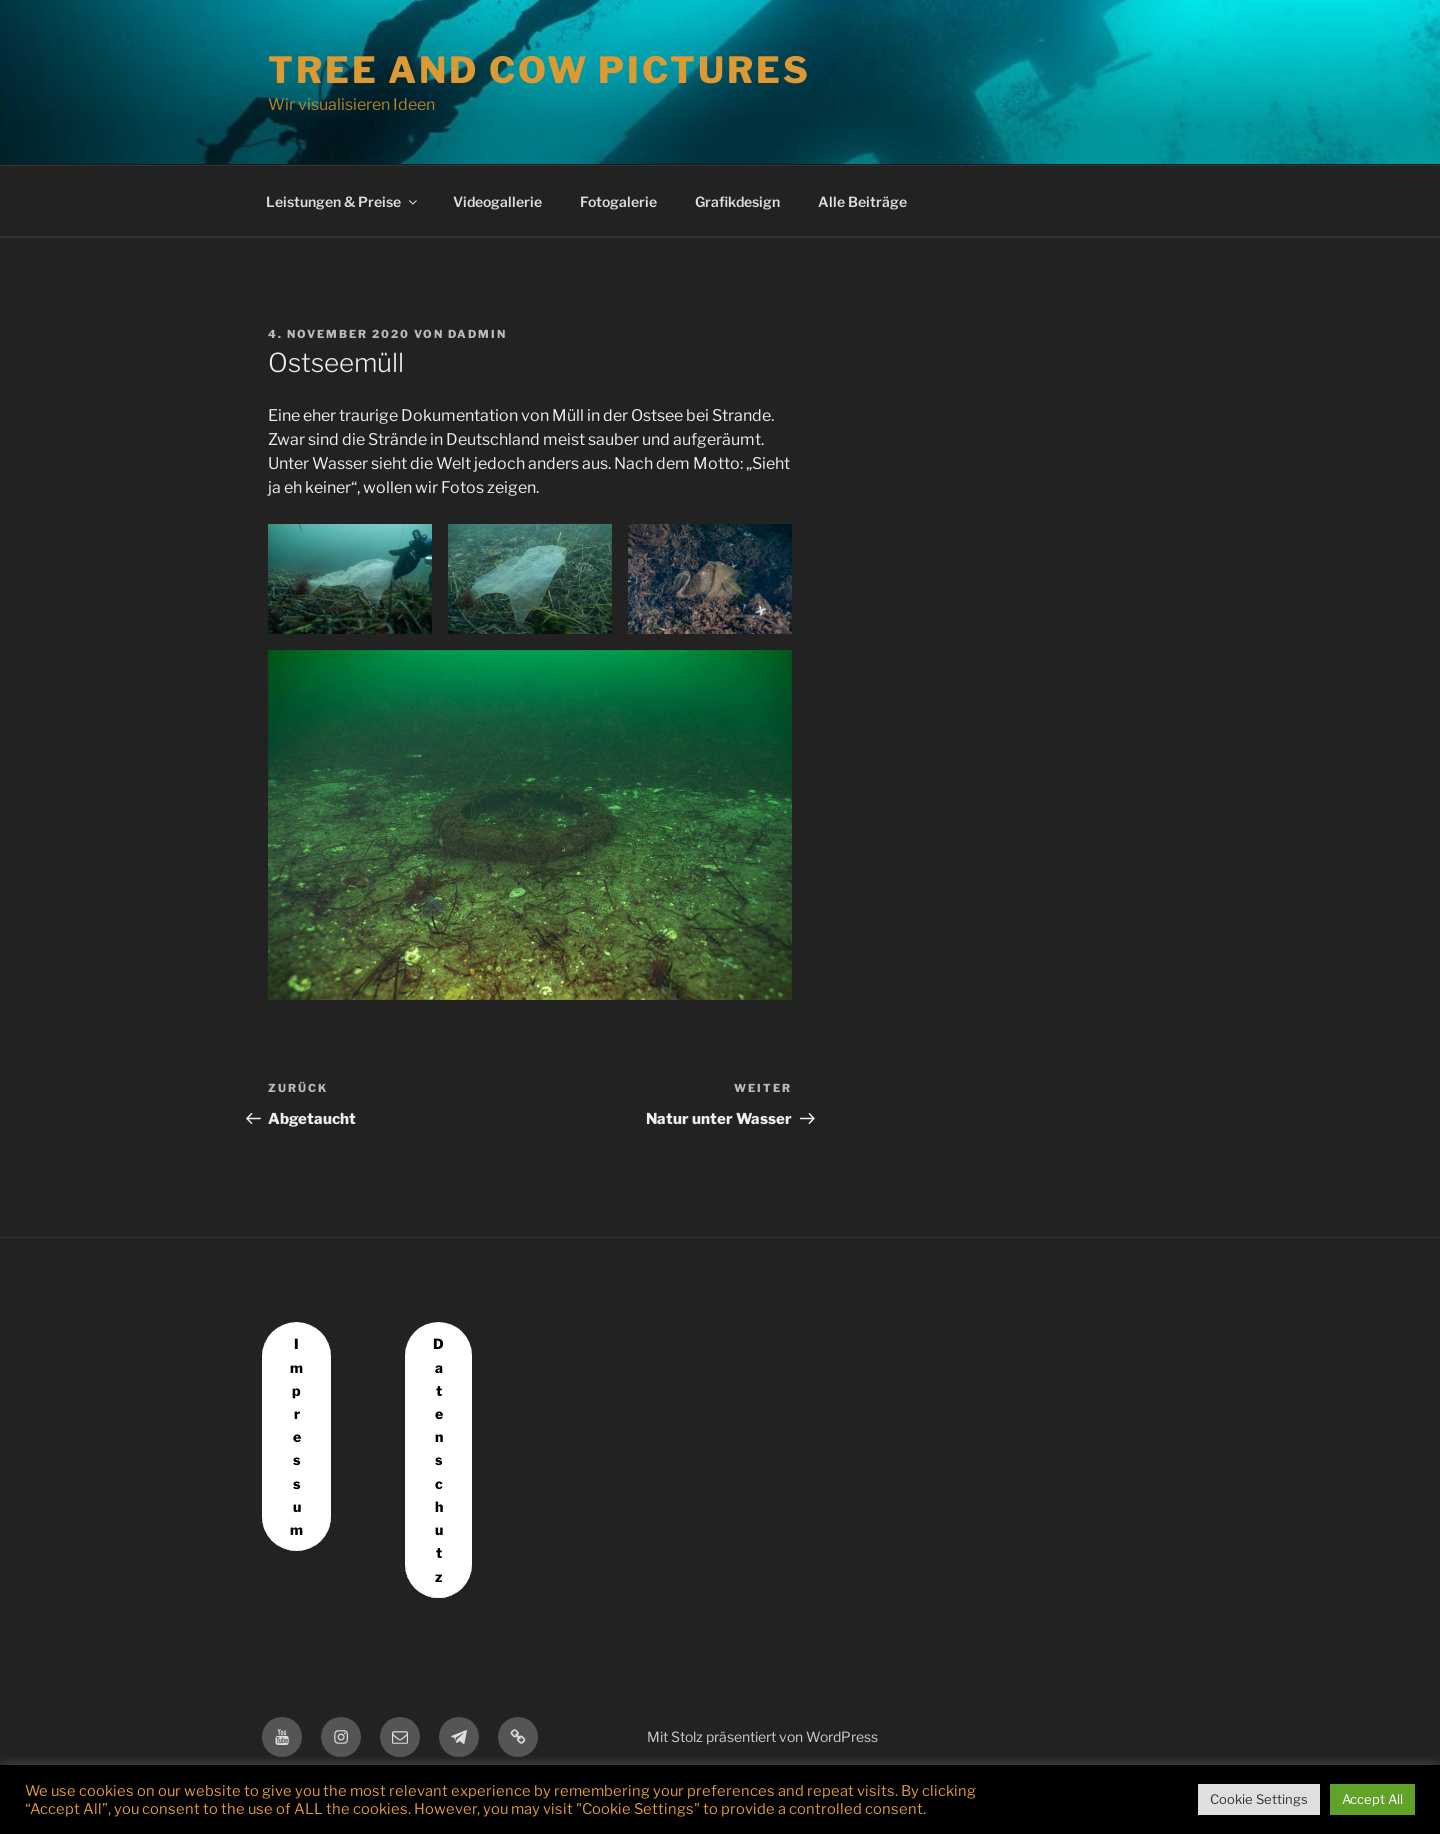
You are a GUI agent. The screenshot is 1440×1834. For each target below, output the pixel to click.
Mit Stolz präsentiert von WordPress (762, 1736)
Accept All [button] (1372, 1799)
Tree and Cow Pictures (539, 70)
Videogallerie (497, 201)
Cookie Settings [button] (1259, 1799)
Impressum (296, 1436)
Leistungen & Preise (343, 201)
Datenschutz (438, 1459)
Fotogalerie (618, 201)
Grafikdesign (737, 201)
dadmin (477, 334)
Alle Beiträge (862, 201)
